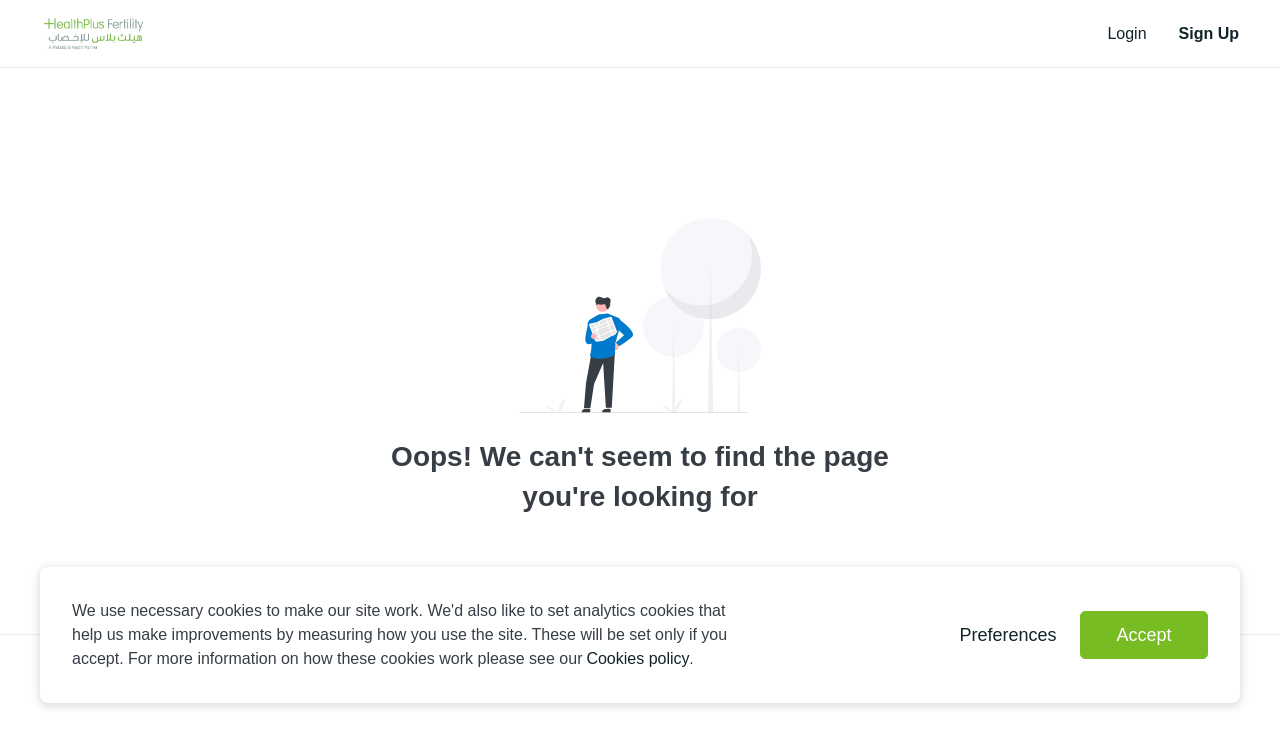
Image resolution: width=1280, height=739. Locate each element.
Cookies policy (637, 658)
